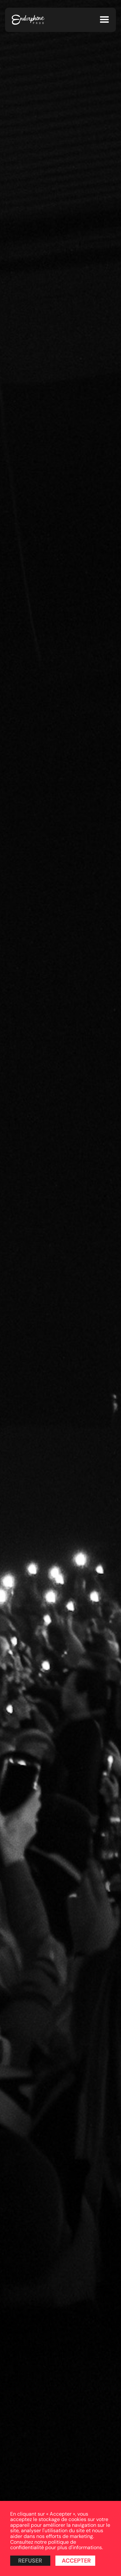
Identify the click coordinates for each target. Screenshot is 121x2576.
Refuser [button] (30, 2560)
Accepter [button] (76, 2560)
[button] (104, 20)
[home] (28, 19)
